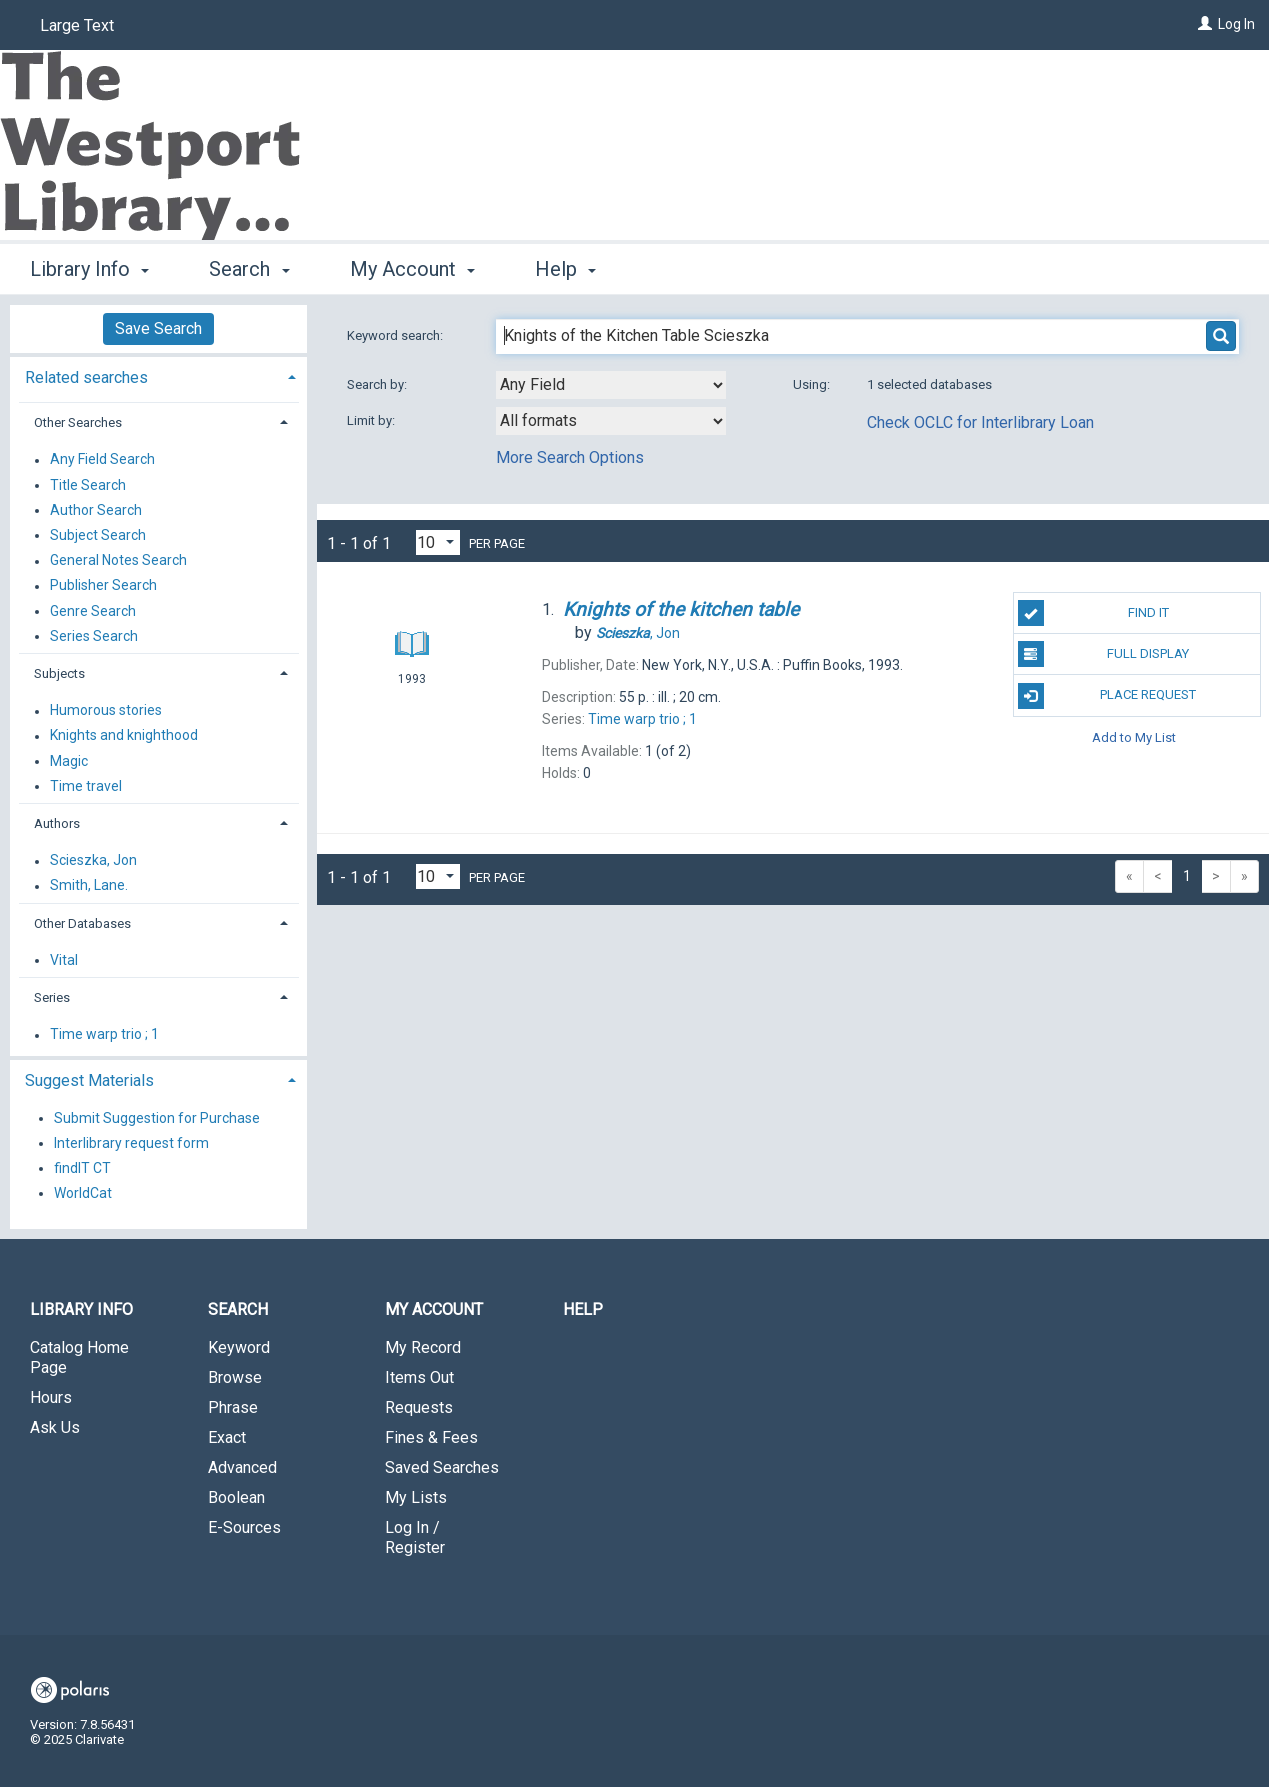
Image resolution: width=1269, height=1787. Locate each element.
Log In (1236, 24)
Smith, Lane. (89, 886)
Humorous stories (106, 711)
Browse (235, 1377)
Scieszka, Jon (93, 861)
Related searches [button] (86, 377)
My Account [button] (412, 269)
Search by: (378, 384)
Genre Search (93, 611)
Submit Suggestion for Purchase (157, 1118)
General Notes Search (118, 561)
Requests (419, 1407)
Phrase (233, 1407)
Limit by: (372, 420)
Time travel (86, 786)
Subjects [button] (59, 673)
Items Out (419, 1377)
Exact (227, 1437)
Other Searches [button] (78, 422)
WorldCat (83, 1193)
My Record (423, 1347)
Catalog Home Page (79, 1357)
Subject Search (98, 535)
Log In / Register (415, 1537)
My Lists (416, 1497)
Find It (1093, 613)
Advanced (242, 1467)
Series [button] (52, 997)
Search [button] (249, 269)
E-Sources (244, 1527)
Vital (64, 960)
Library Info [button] (89, 269)
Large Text (77, 25)
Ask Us (55, 1427)
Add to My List (1134, 737)
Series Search (94, 636)
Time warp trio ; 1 (104, 1035)
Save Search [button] (158, 328)
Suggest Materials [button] (89, 1080)
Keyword (239, 1347)
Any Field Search (102, 460)
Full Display (1104, 654)
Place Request (1107, 696)
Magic (69, 761)
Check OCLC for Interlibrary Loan (980, 422)
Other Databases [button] (82, 923)
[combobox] (611, 385)
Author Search (96, 510)
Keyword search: (396, 335)
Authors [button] (57, 823)
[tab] (158, 375)
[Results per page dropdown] (438, 542)
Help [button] (565, 269)
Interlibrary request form (131, 1143)
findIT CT (82, 1168)
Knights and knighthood (124, 736)
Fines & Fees (431, 1437)
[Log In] (1205, 24)
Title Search (88, 485)
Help (583, 1309)
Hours (51, 1397)
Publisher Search (103, 586)
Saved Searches (442, 1467)
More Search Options (570, 457)
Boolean (236, 1497)
